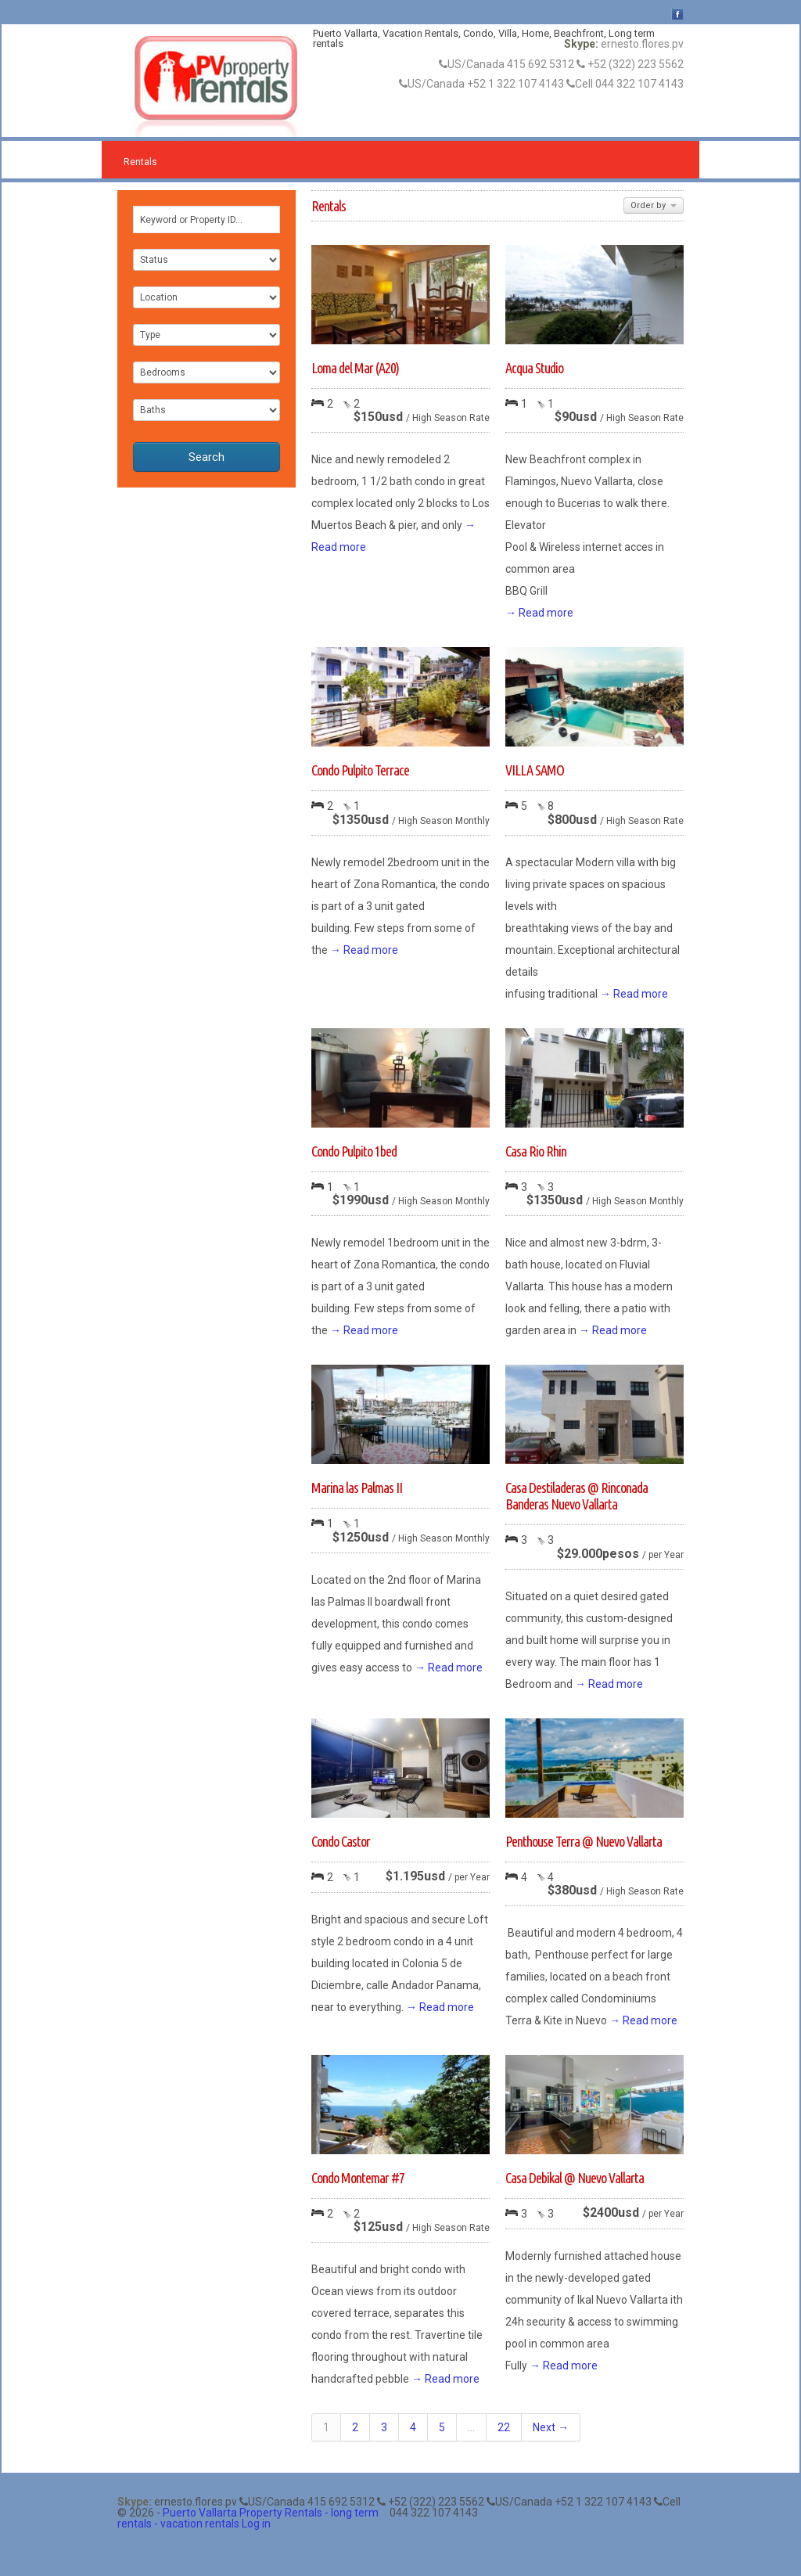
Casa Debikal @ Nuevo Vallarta (574, 2178)
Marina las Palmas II (356, 1487)
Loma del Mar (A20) (355, 368)
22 (503, 2427)
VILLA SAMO (534, 770)
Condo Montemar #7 (357, 2178)
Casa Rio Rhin (535, 1151)
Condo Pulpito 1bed (354, 1151)
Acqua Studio (534, 368)
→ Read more (539, 612)
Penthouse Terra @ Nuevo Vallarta (583, 1841)
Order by (653, 205)
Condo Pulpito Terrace (360, 770)
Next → (551, 2427)
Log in (256, 2523)
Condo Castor (340, 1841)
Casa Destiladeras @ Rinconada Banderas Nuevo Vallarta (576, 1496)
